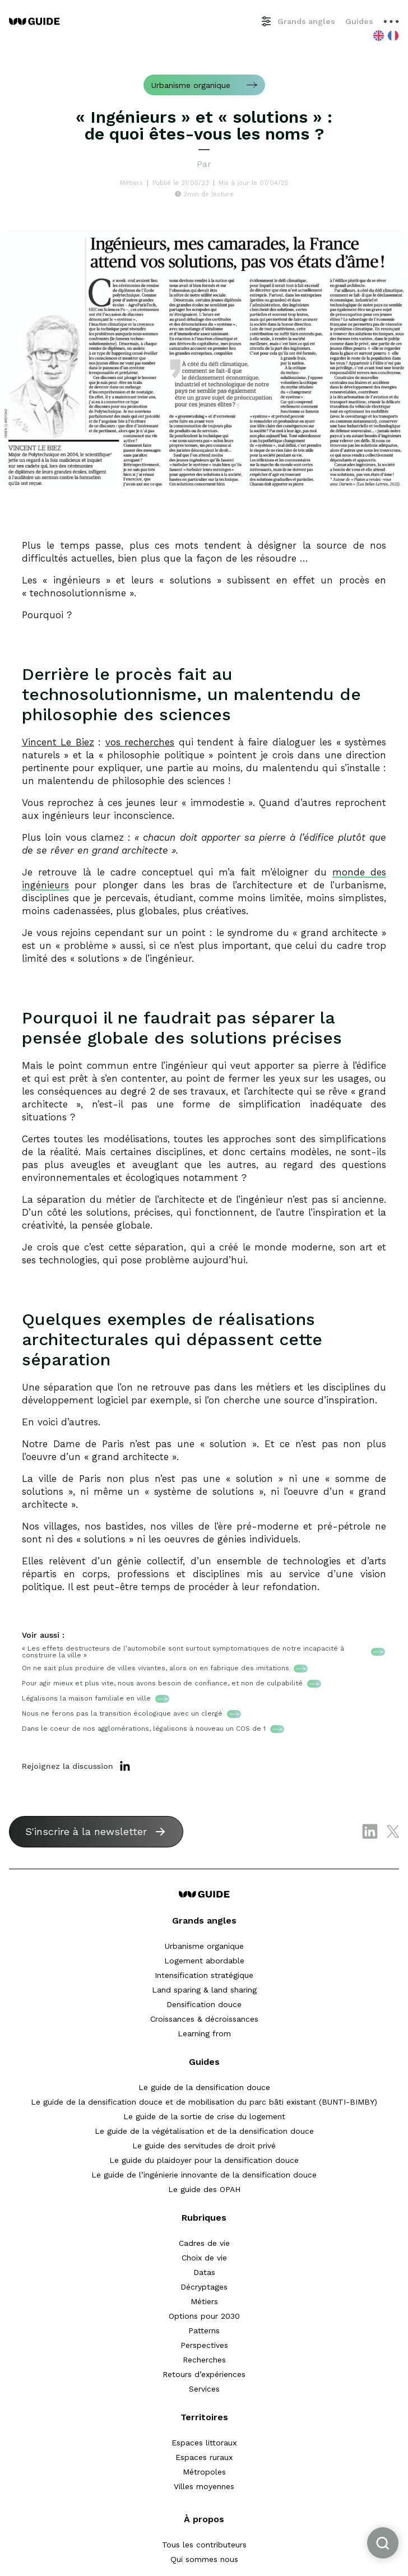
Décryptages (204, 2286)
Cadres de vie (204, 2243)
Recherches (204, 2359)
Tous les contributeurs (204, 2544)
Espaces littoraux (204, 2442)
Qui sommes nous (204, 2559)
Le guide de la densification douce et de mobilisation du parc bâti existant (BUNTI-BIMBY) (204, 2101)
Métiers (204, 2301)
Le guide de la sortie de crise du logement (204, 2116)
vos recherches (139, 742)
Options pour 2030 (204, 2315)
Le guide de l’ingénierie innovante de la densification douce (204, 2174)
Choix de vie (204, 2257)
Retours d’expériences (204, 2374)
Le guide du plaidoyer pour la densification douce (204, 2160)
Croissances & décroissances (204, 2018)
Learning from (204, 2033)
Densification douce (204, 2004)
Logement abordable (204, 1960)
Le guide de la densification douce (204, 2087)
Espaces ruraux (204, 2457)
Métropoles (204, 2471)
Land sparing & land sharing (204, 1989)
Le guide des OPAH (204, 2189)
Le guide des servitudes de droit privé (204, 2145)
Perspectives (204, 2345)
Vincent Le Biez (58, 742)
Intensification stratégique (204, 1975)
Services (204, 2388)
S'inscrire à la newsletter (86, 1831)
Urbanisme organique (204, 1946)
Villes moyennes (204, 2486)
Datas (204, 2272)
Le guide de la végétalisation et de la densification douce (204, 2130)
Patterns (204, 2330)
